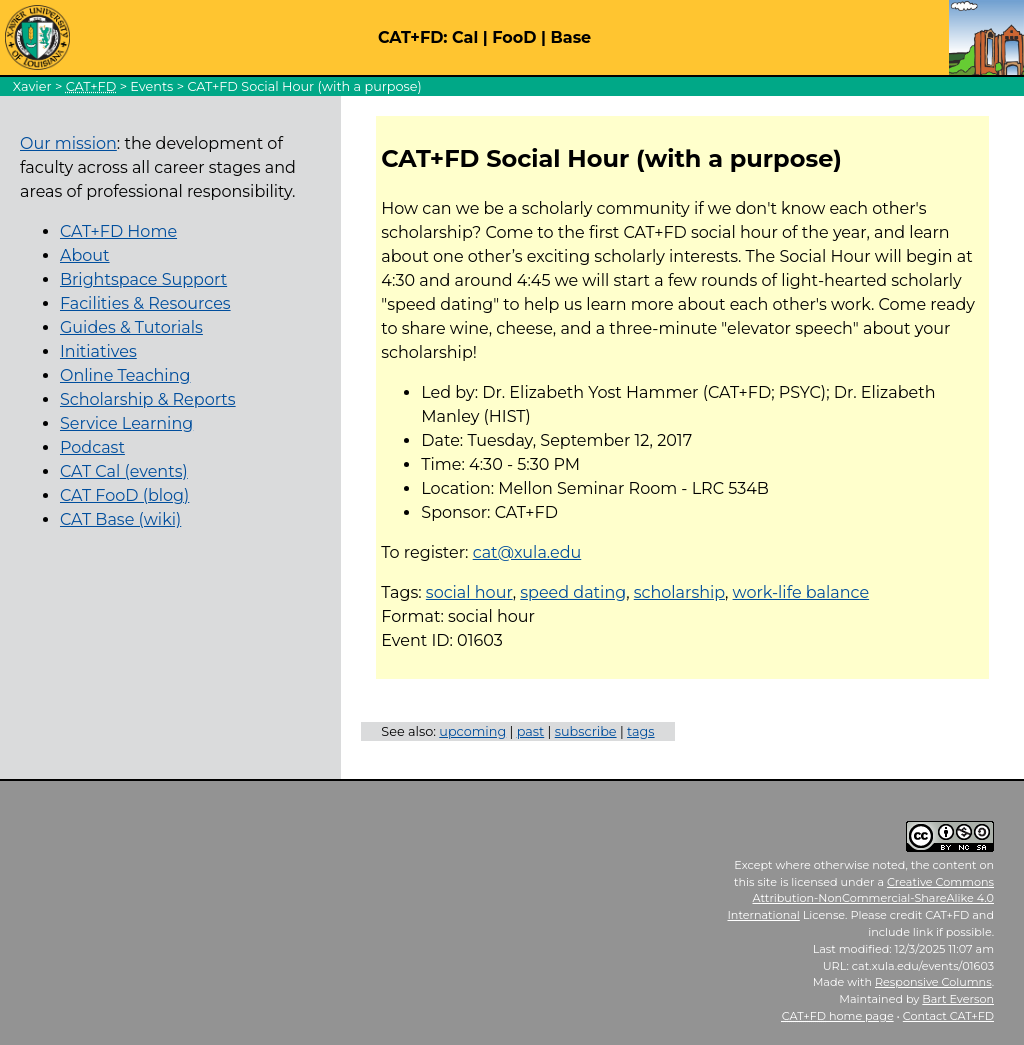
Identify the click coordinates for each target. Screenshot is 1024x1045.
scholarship (679, 592)
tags (641, 731)
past (531, 731)
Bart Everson (958, 999)
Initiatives (98, 351)
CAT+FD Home (118, 231)
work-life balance (801, 592)
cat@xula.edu (527, 552)
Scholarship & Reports (148, 399)
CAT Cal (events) (124, 471)
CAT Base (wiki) (120, 519)
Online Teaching (125, 375)
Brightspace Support (143, 279)
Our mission (68, 143)
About (85, 255)
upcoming (472, 731)
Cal (465, 37)
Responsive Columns (933, 982)
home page (838, 1016)
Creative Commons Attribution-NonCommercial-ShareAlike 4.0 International (860, 899)
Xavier (32, 86)
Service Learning (126, 423)
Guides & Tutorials (131, 327)
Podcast (92, 447)
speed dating (573, 592)
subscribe (586, 731)
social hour (469, 592)
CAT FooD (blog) (124, 495)
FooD (514, 37)
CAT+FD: (413, 37)
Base (571, 37)
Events (151, 86)
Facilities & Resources (145, 303)
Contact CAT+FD (948, 1016)
